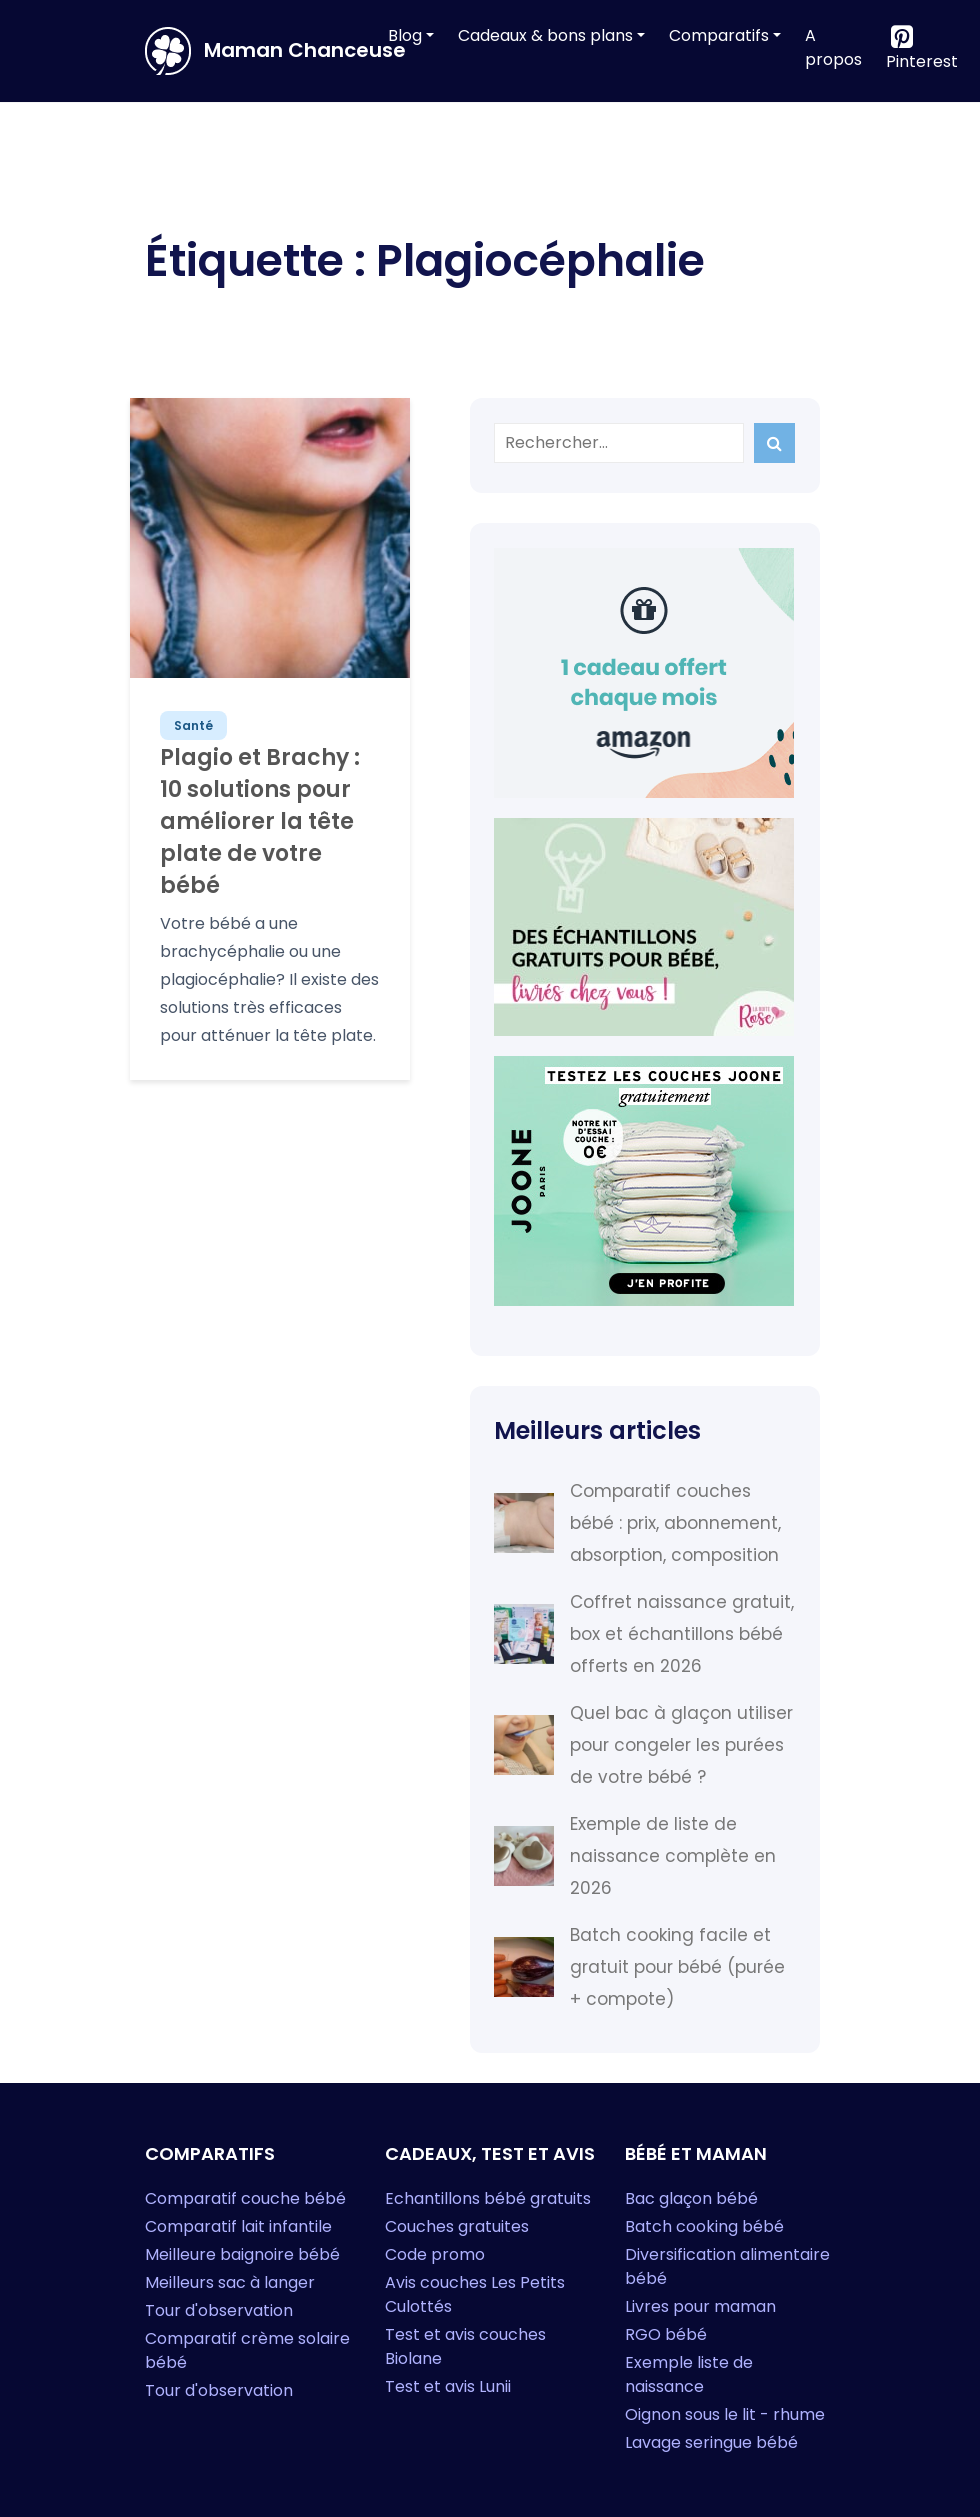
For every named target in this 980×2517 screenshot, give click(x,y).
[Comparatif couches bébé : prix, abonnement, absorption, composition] (524, 1523)
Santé (193, 725)
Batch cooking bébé (704, 2226)
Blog (405, 35)
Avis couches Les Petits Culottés (475, 2294)
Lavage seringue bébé (711, 2442)
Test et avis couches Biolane (465, 2346)
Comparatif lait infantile (238, 2226)
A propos (833, 47)
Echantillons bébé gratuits (488, 2198)
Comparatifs (719, 35)
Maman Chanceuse (252, 51)
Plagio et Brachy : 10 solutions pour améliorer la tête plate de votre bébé (260, 821)
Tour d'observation (219, 2310)
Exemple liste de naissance (689, 2374)
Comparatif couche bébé (245, 2198)
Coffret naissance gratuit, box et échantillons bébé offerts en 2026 (682, 1634)
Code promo (435, 2254)
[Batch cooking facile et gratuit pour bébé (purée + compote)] (524, 1967)
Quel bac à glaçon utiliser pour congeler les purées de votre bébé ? (681, 1745)
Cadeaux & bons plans (545, 35)
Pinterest (922, 61)
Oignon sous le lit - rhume (725, 2414)
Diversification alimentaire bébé (727, 2266)
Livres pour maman (700, 2306)
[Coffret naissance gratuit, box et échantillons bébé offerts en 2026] (524, 1634)
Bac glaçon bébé (691, 2198)
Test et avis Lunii (448, 2386)
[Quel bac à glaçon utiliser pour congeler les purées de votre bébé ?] (524, 1745)
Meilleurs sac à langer (230, 2282)
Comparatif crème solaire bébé (247, 2350)
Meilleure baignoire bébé (242, 2254)
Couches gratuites (457, 2226)
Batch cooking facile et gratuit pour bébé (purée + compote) (677, 1967)
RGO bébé (666, 2334)
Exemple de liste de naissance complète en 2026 (673, 1856)
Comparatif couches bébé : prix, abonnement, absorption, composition (675, 1523)
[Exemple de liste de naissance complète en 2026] (524, 1856)
